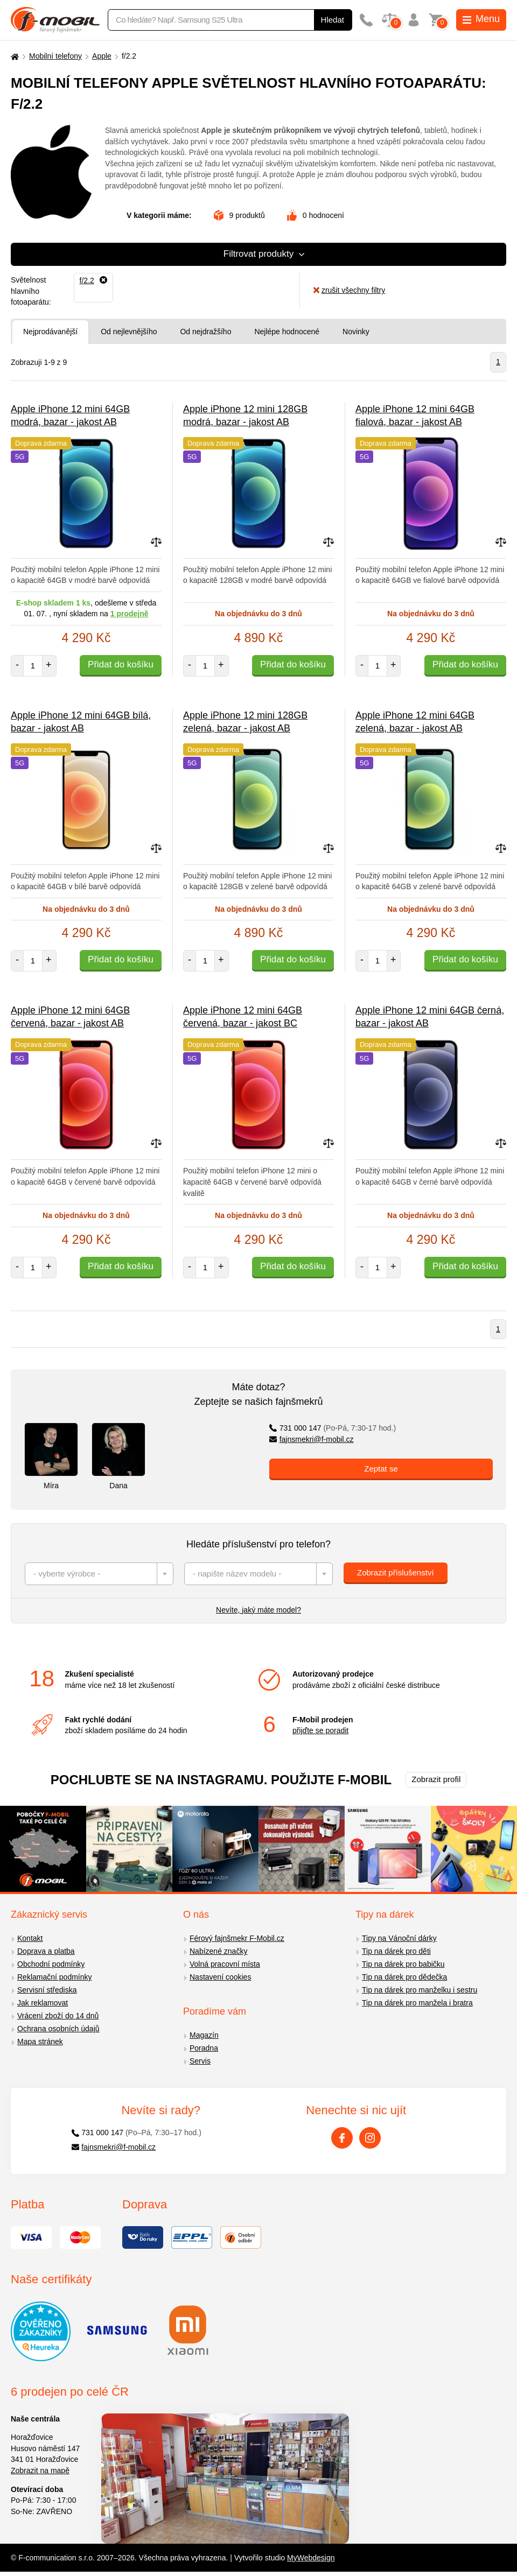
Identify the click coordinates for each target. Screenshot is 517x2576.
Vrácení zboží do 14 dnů (58, 2015)
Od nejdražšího (205, 331)
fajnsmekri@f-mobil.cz (311, 1439)
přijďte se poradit (320, 1730)
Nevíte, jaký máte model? (258, 1610)
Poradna (204, 2048)
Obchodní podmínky (51, 1964)
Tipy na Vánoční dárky (399, 1938)
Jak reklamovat (42, 2002)
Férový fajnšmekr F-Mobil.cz (237, 1938)
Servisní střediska (46, 1990)
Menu (481, 18)
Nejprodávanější (50, 331)
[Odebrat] (93, 280)
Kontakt (30, 1938)
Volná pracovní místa (225, 1964)
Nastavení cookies (220, 1977)
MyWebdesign (310, 2557)
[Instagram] (370, 2138)
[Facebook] (342, 2138)
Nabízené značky (218, 1951)
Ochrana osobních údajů (58, 2028)
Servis (200, 2061)
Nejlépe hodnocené (286, 331)
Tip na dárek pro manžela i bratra (417, 2002)
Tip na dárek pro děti (396, 1951)
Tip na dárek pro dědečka (404, 1977)
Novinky (356, 331)
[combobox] (99, 1574)
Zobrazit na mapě (40, 2470)
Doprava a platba (46, 1951)
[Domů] (13, 56)
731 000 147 (332, 1428)
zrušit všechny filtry (349, 290)
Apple (101, 56)
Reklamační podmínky (54, 1977)
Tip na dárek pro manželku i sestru (419, 1990)
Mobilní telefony (55, 56)
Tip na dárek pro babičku (403, 1964)
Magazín (204, 2035)
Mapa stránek (40, 2041)
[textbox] (99, 1574)
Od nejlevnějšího (129, 331)
